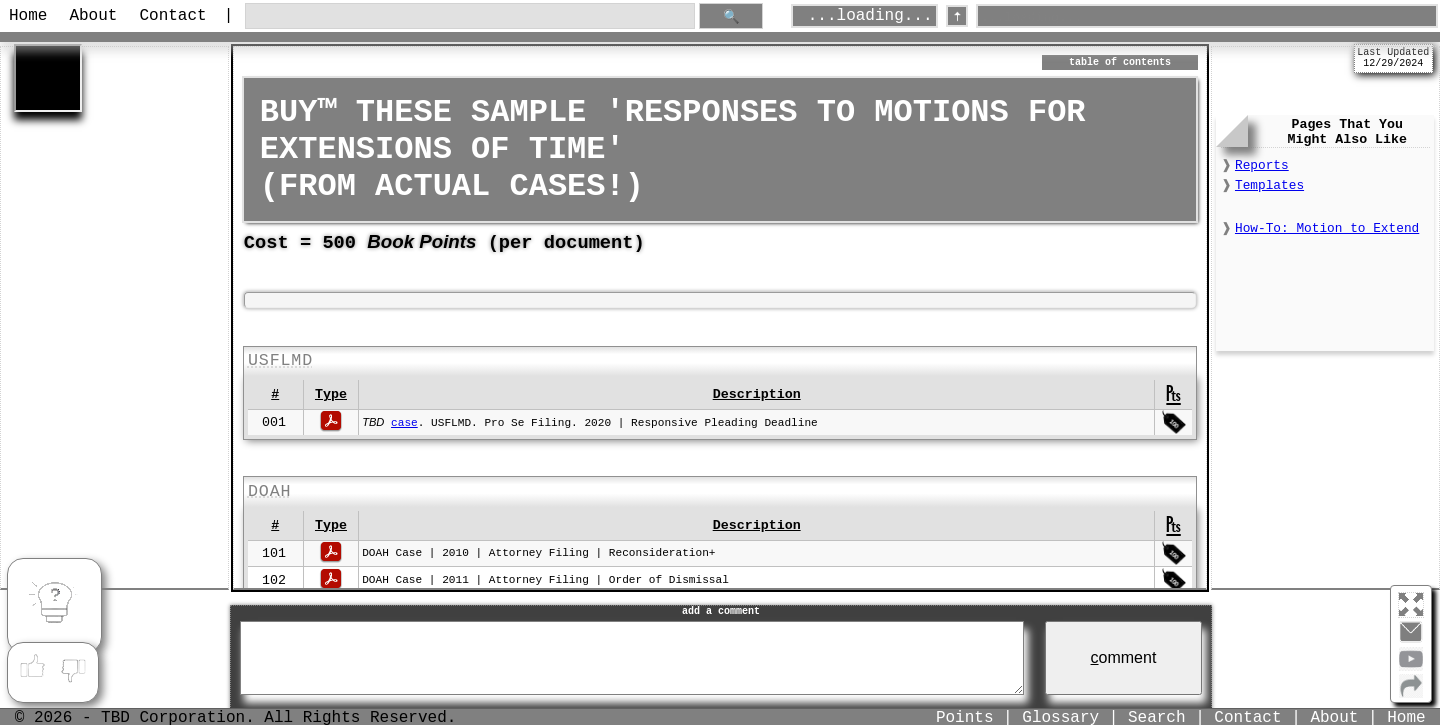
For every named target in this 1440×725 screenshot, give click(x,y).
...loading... (870, 16)
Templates (1269, 185)
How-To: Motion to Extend (1327, 228)
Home (28, 16)
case (404, 423)
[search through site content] (470, 16)
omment (1124, 657)
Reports (1262, 165)
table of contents (1120, 62)
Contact (172, 16)
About (93, 16)
